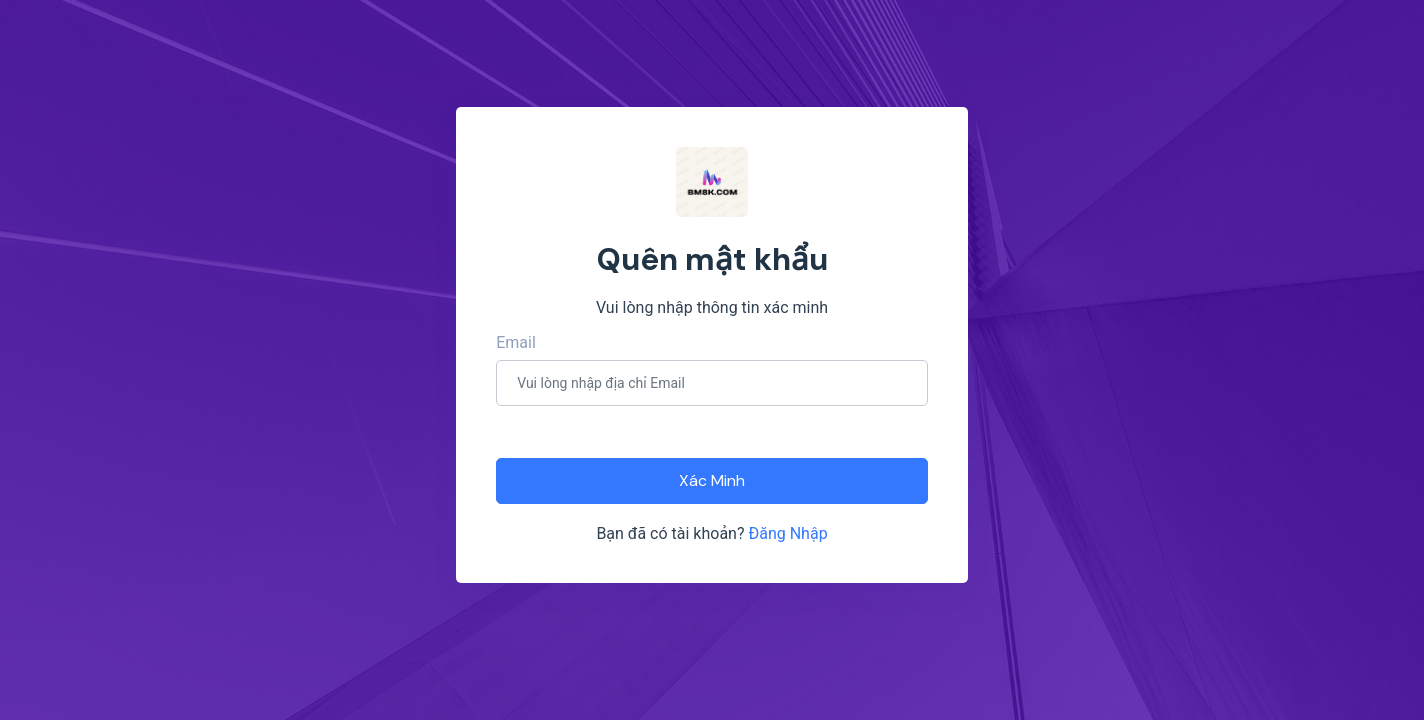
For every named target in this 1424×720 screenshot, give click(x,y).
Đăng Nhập (787, 533)
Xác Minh (712, 480)
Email (516, 342)
